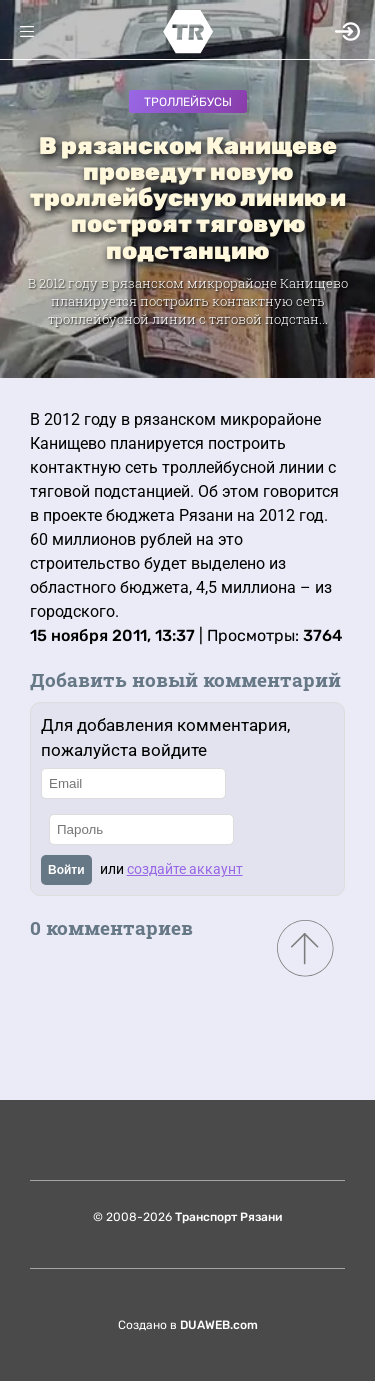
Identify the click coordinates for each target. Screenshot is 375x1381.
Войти (66, 870)
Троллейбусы (188, 102)
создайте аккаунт (185, 869)
